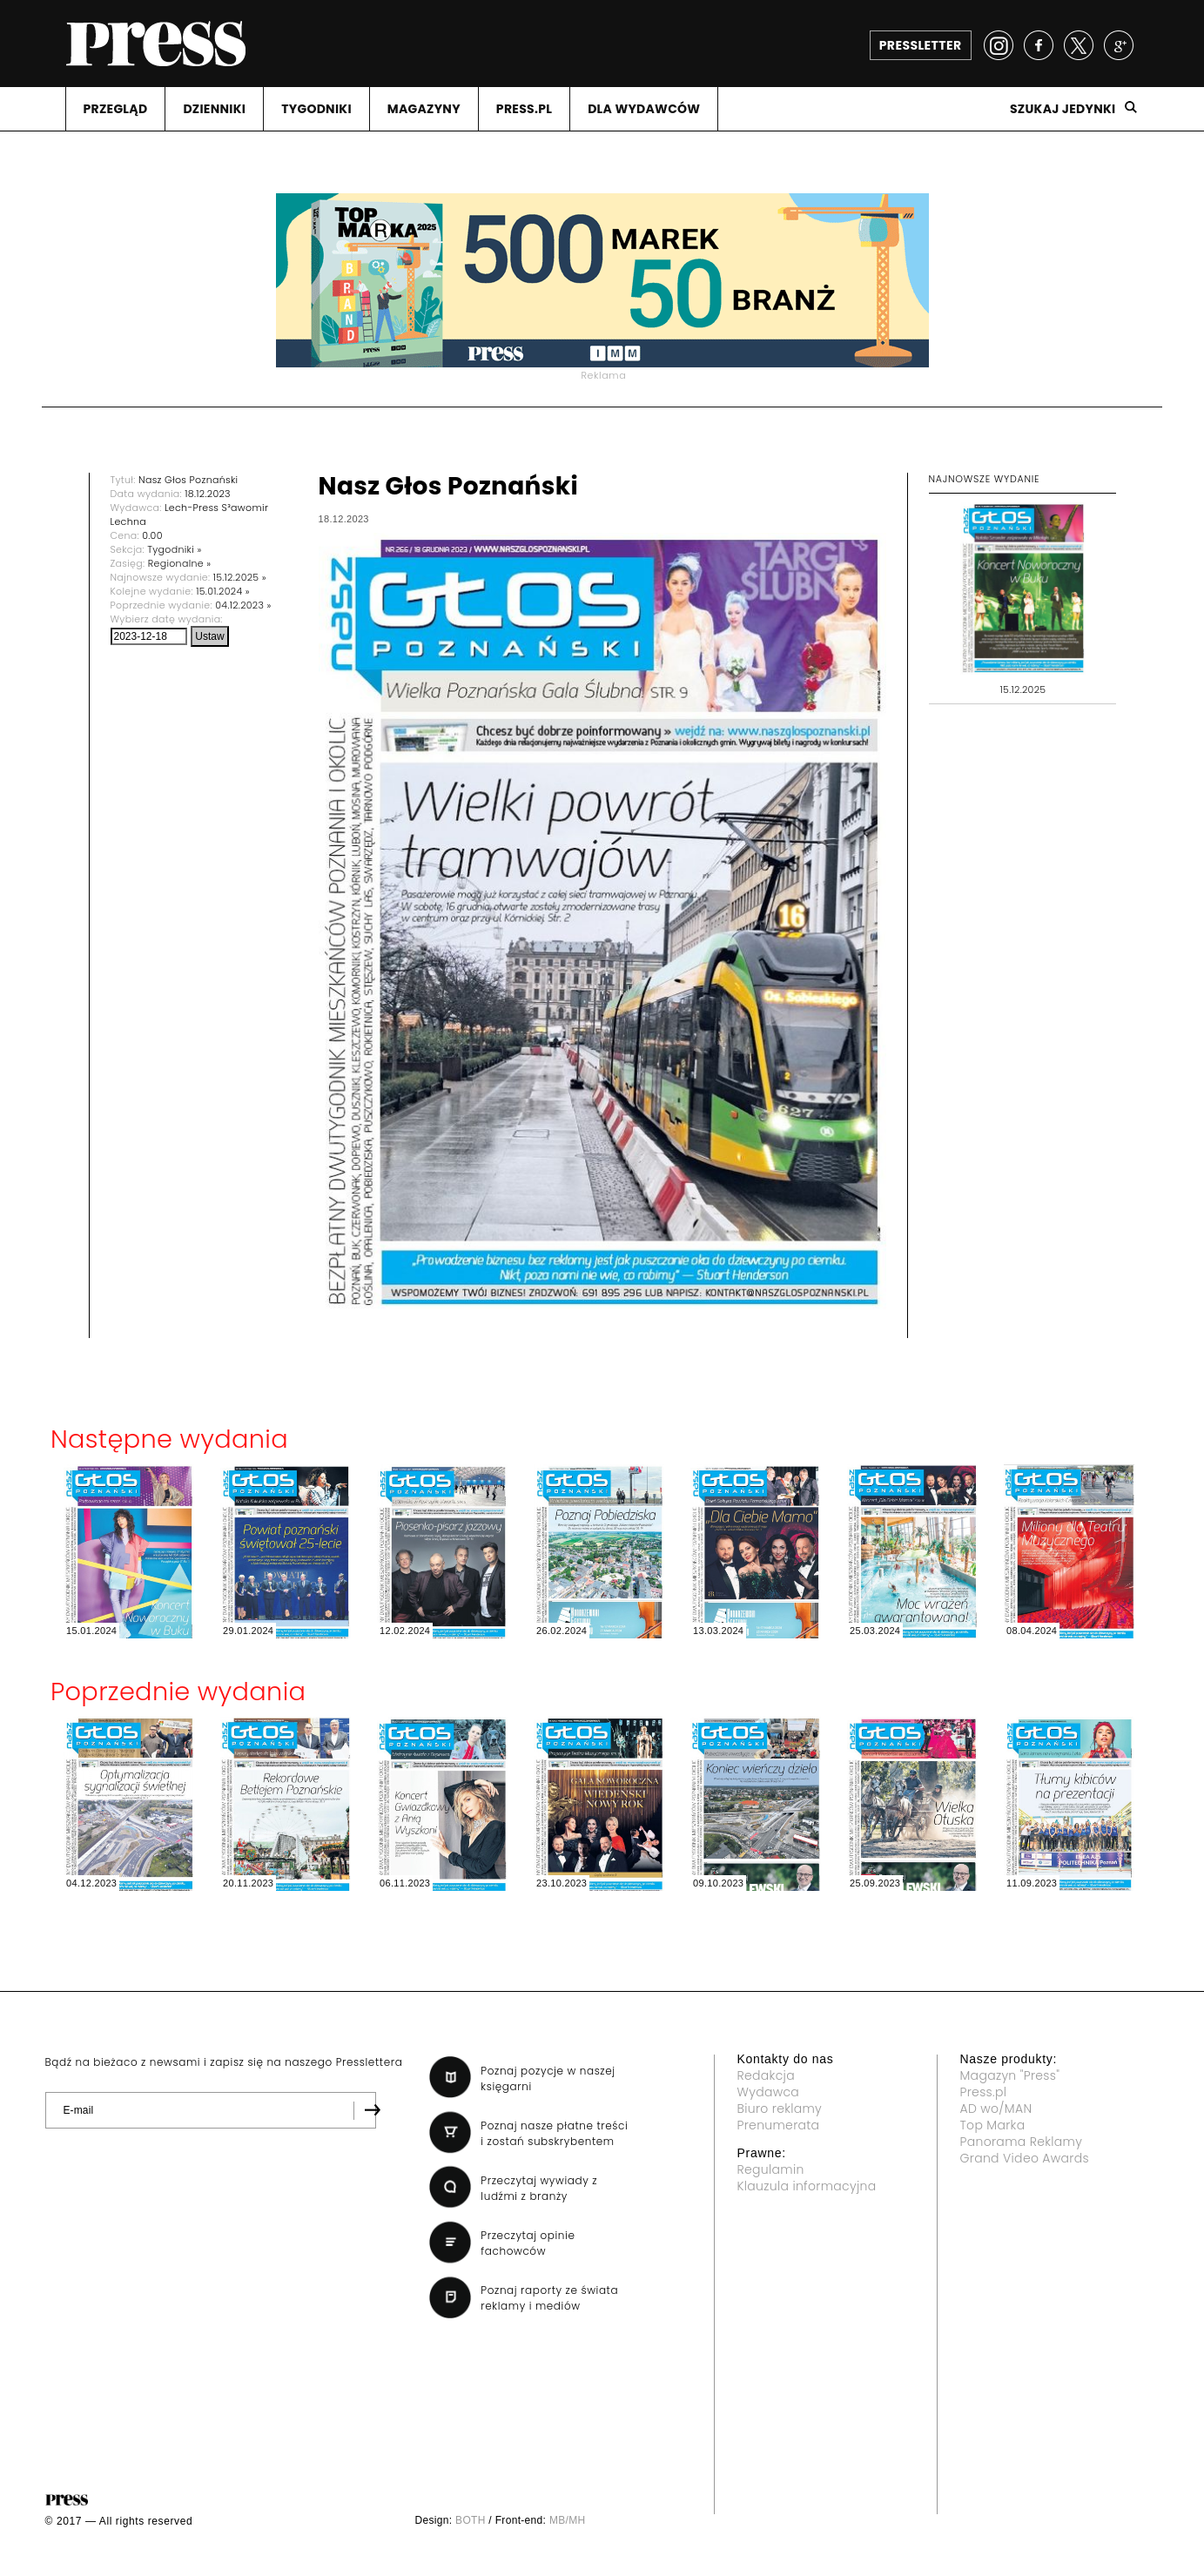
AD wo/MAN (996, 2108)
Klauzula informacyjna (807, 2186)
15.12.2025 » (239, 577)
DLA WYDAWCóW (644, 109)
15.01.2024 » (223, 591)
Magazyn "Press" (1010, 2075)
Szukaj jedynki (1063, 109)
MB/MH (567, 2520)
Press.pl (983, 2092)
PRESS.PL (524, 109)
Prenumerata (778, 2125)
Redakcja (766, 2075)
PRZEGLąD (116, 109)
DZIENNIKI (214, 109)
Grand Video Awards (1024, 2158)
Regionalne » (180, 563)
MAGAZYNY (424, 109)
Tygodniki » (174, 549)
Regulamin (770, 2169)
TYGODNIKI (316, 109)
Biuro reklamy (780, 2108)
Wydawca (768, 2092)
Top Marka (993, 2125)
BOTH (470, 2520)
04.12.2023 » (243, 605)
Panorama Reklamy (1021, 2141)
